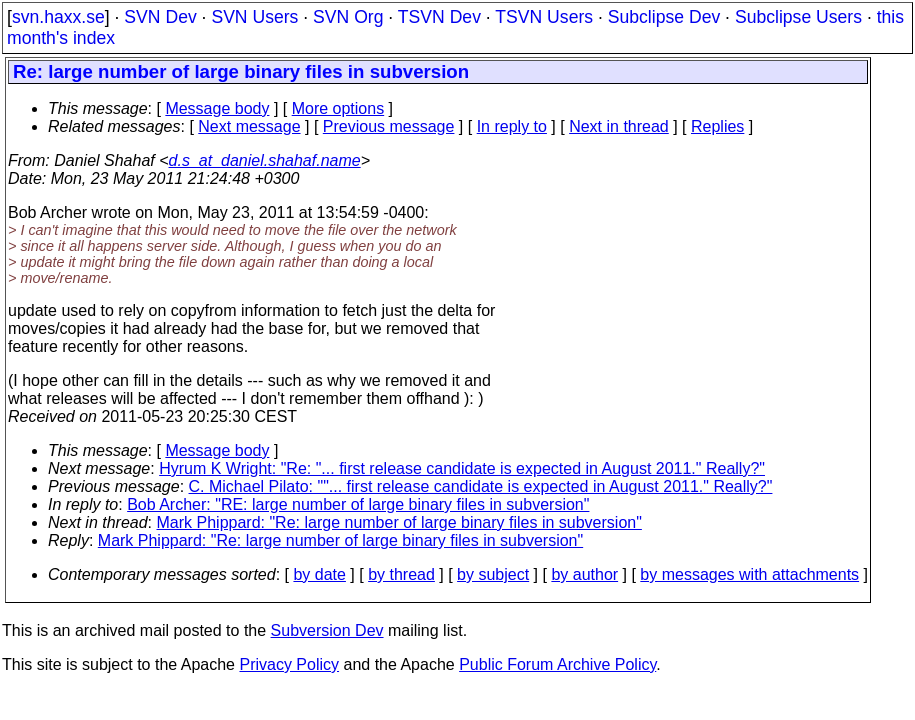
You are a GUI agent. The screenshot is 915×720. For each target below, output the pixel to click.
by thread (401, 574)
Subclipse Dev (664, 17)
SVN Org (348, 17)
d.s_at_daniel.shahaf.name (265, 160)
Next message (249, 126)
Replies (717, 126)
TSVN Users (544, 17)
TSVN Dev (439, 17)
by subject (493, 574)
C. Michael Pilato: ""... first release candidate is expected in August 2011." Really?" (481, 486)
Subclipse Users (798, 17)
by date (319, 574)
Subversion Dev (327, 630)
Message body (217, 108)
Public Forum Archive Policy (557, 664)
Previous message (389, 126)
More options (338, 108)
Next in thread (619, 126)
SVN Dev (160, 17)
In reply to (512, 126)
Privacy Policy (289, 664)
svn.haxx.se (58, 17)
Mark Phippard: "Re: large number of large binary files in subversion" (399, 522)
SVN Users (254, 17)
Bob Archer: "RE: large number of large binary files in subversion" (358, 504)
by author (584, 574)
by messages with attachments (749, 574)
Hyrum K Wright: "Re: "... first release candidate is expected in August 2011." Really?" (462, 468)
